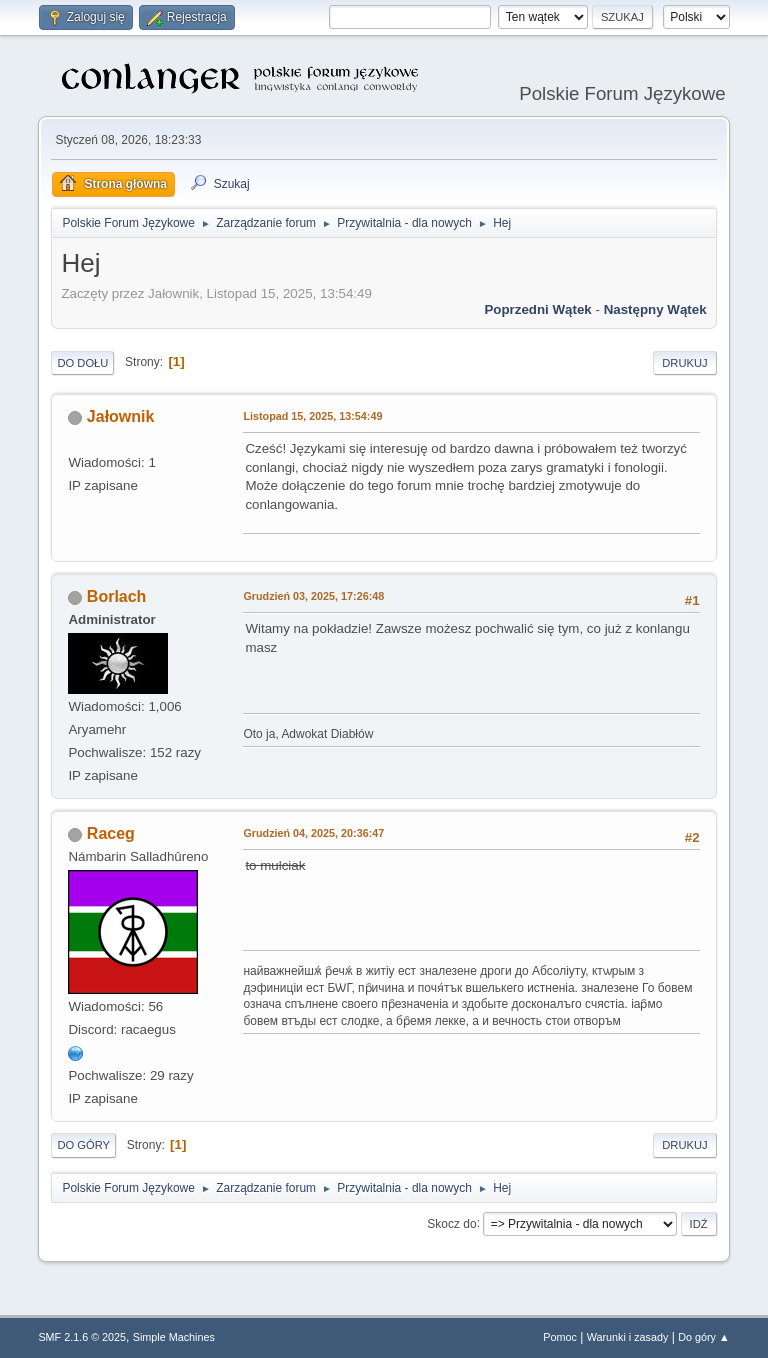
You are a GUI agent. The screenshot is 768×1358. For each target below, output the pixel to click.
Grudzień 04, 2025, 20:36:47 (313, 833)
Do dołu (82, 363)
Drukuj (684, 363)
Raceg (111, 833)
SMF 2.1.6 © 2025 (82, 1337)
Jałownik (121, 416)
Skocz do (451, 1223)
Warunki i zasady (628, 1337)
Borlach (117, 596)
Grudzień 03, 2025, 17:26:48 (313, 596)
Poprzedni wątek (537, 309)
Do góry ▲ (703, 1337)
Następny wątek (655, 309)
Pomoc (560, 1337)
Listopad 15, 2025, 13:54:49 (312, 416)
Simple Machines (174, 1337)
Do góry (83, 1145)
